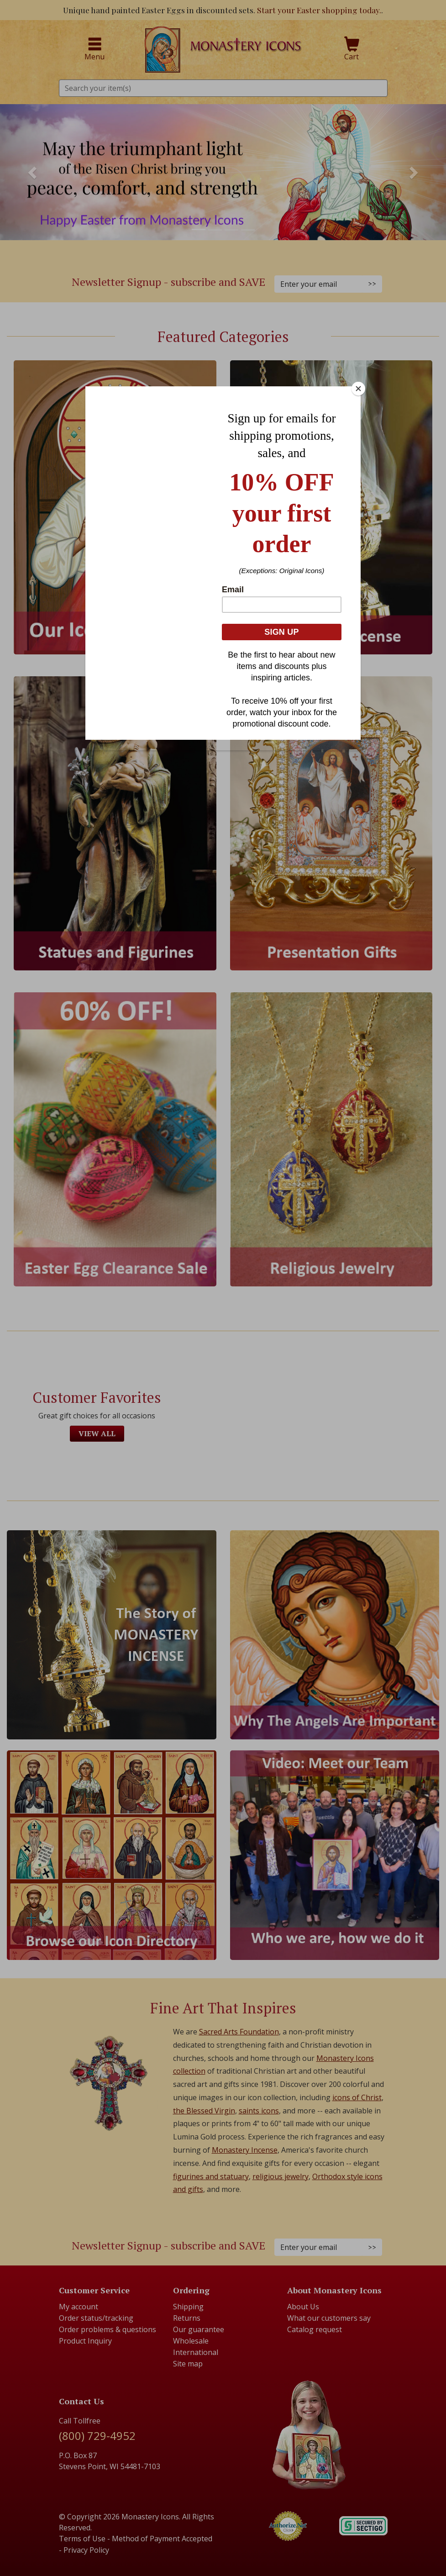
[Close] (358, 388)
